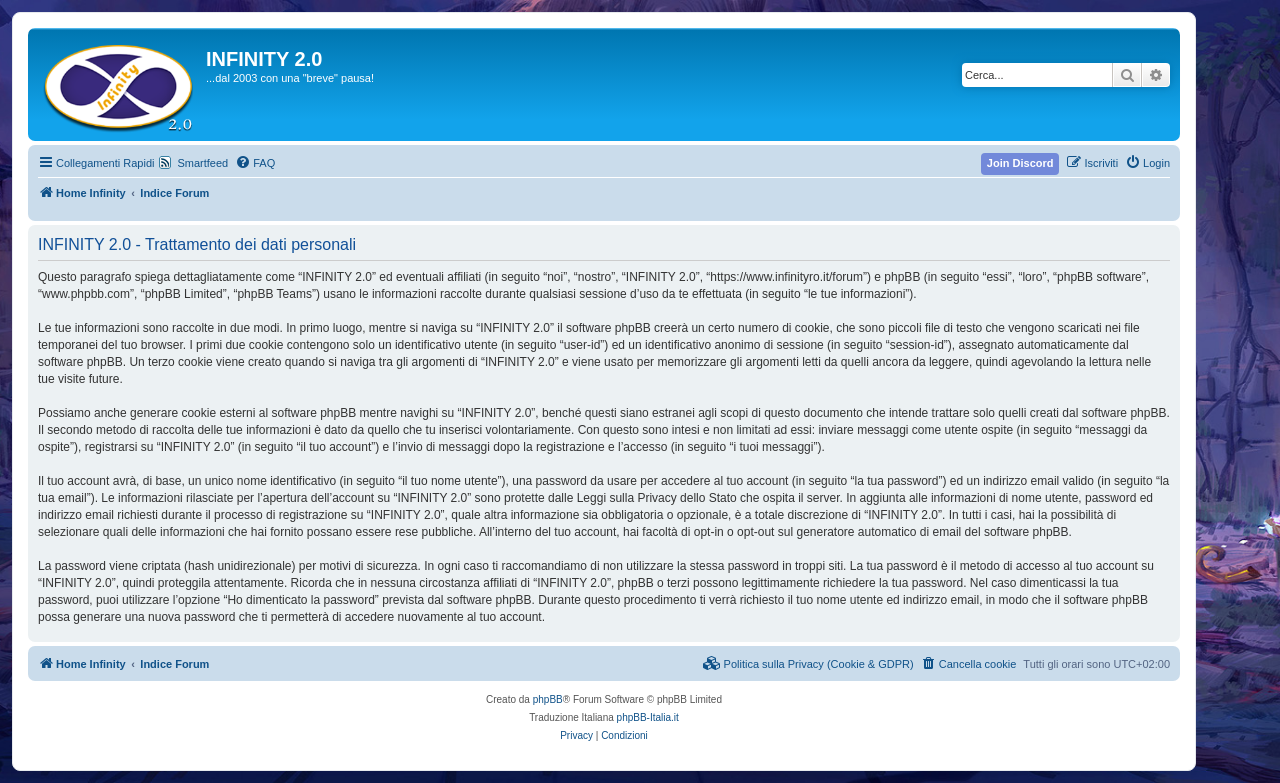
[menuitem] (255, 163)
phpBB (548, 699)
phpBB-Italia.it (648, 717)
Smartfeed (202, 163)
